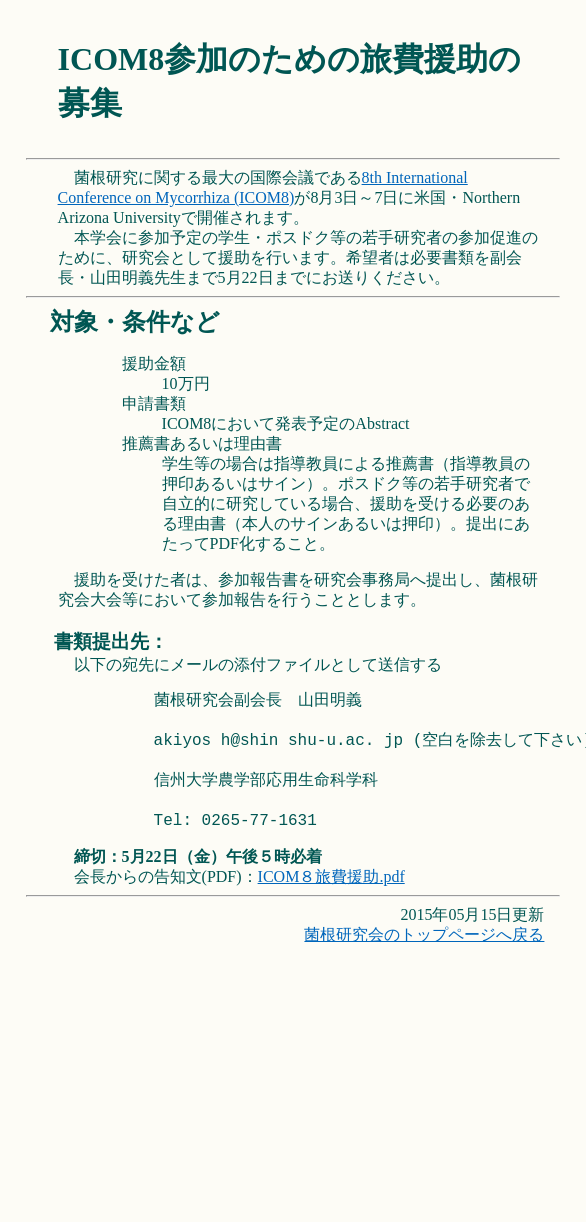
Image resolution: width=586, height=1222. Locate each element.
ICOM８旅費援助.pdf (331, 876)
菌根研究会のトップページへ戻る (424, 934)
